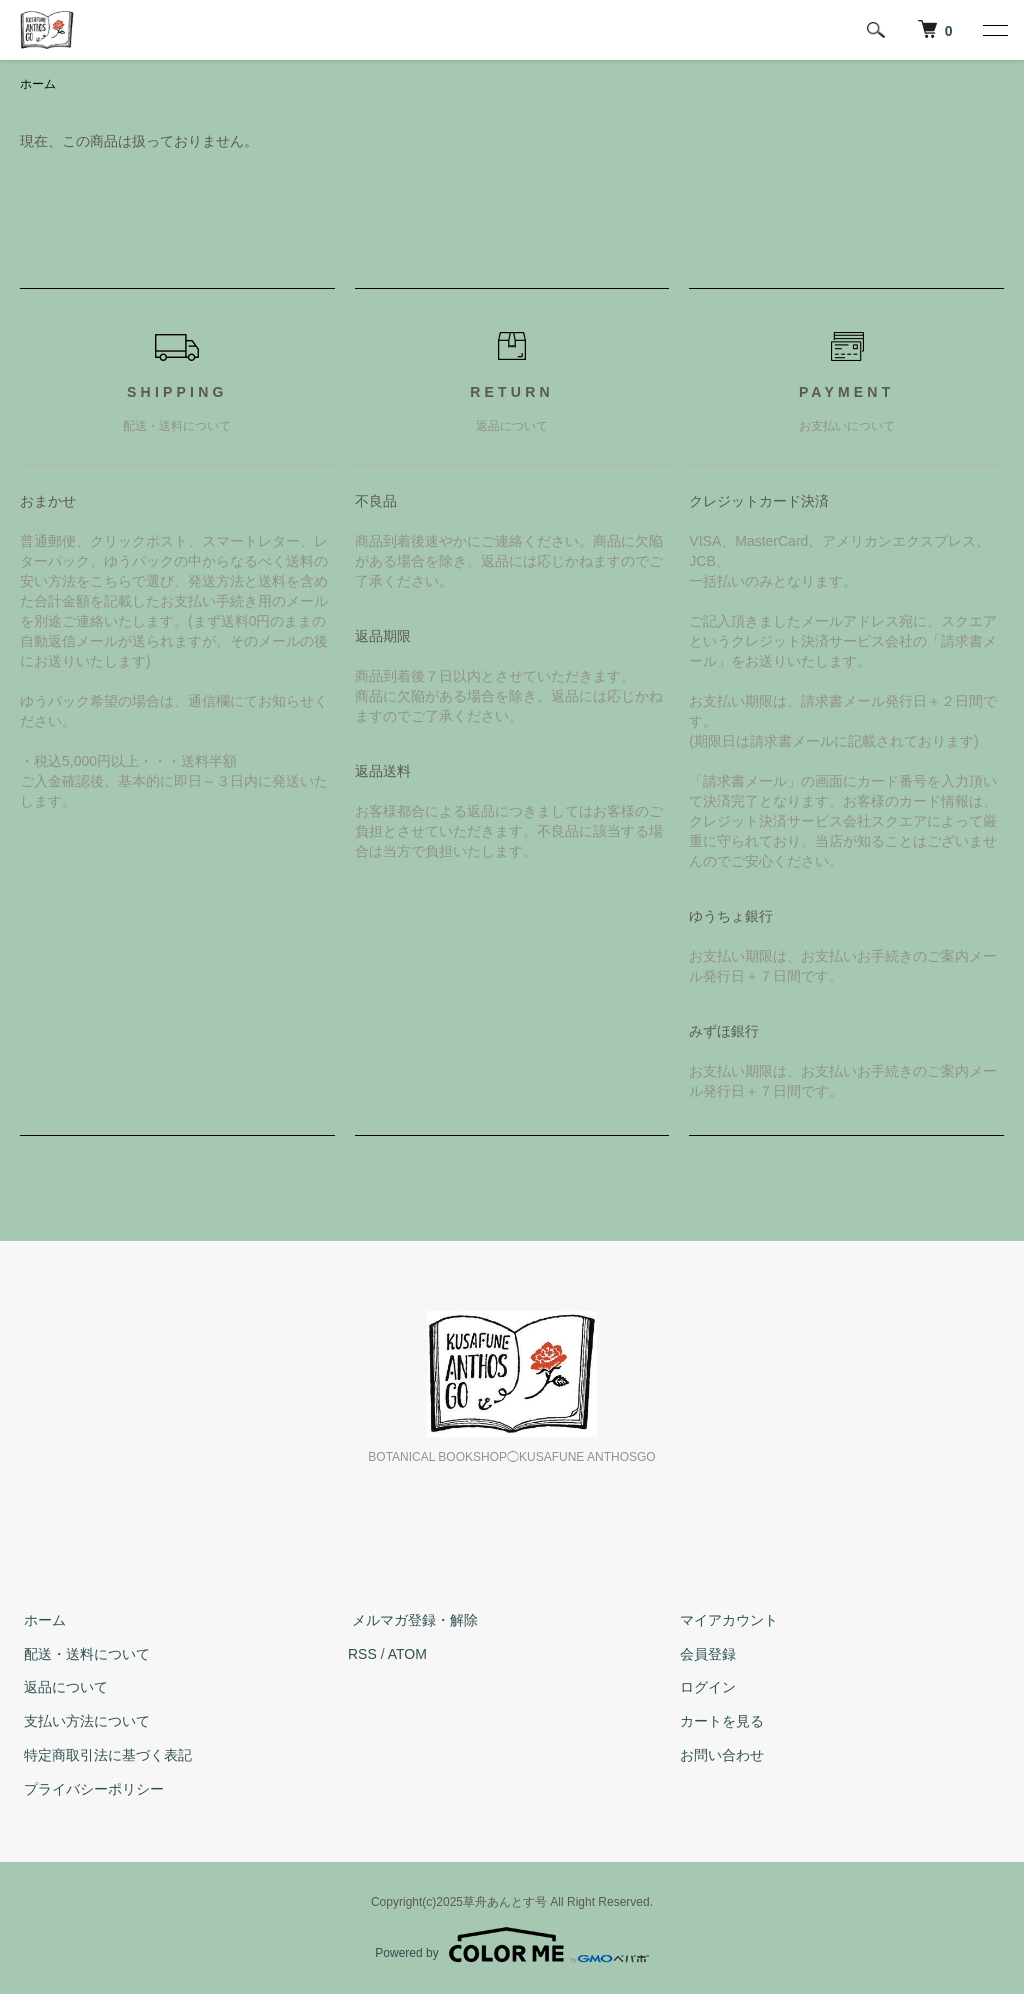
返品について (62, 1688)
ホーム (38, 85)
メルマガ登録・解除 (411, 1621)
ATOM (407, 1654)
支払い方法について (83, 1722)
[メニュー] (994, 30)
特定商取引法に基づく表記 (104, 1756)
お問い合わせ (718, 1756)
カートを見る (718, 1722)
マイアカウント (725, 1621)
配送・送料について (83, 1654)
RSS (362, 1654)
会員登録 (704, 1654)
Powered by (511, 1946)
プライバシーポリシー (90, 1790)
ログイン (704, 1688)
